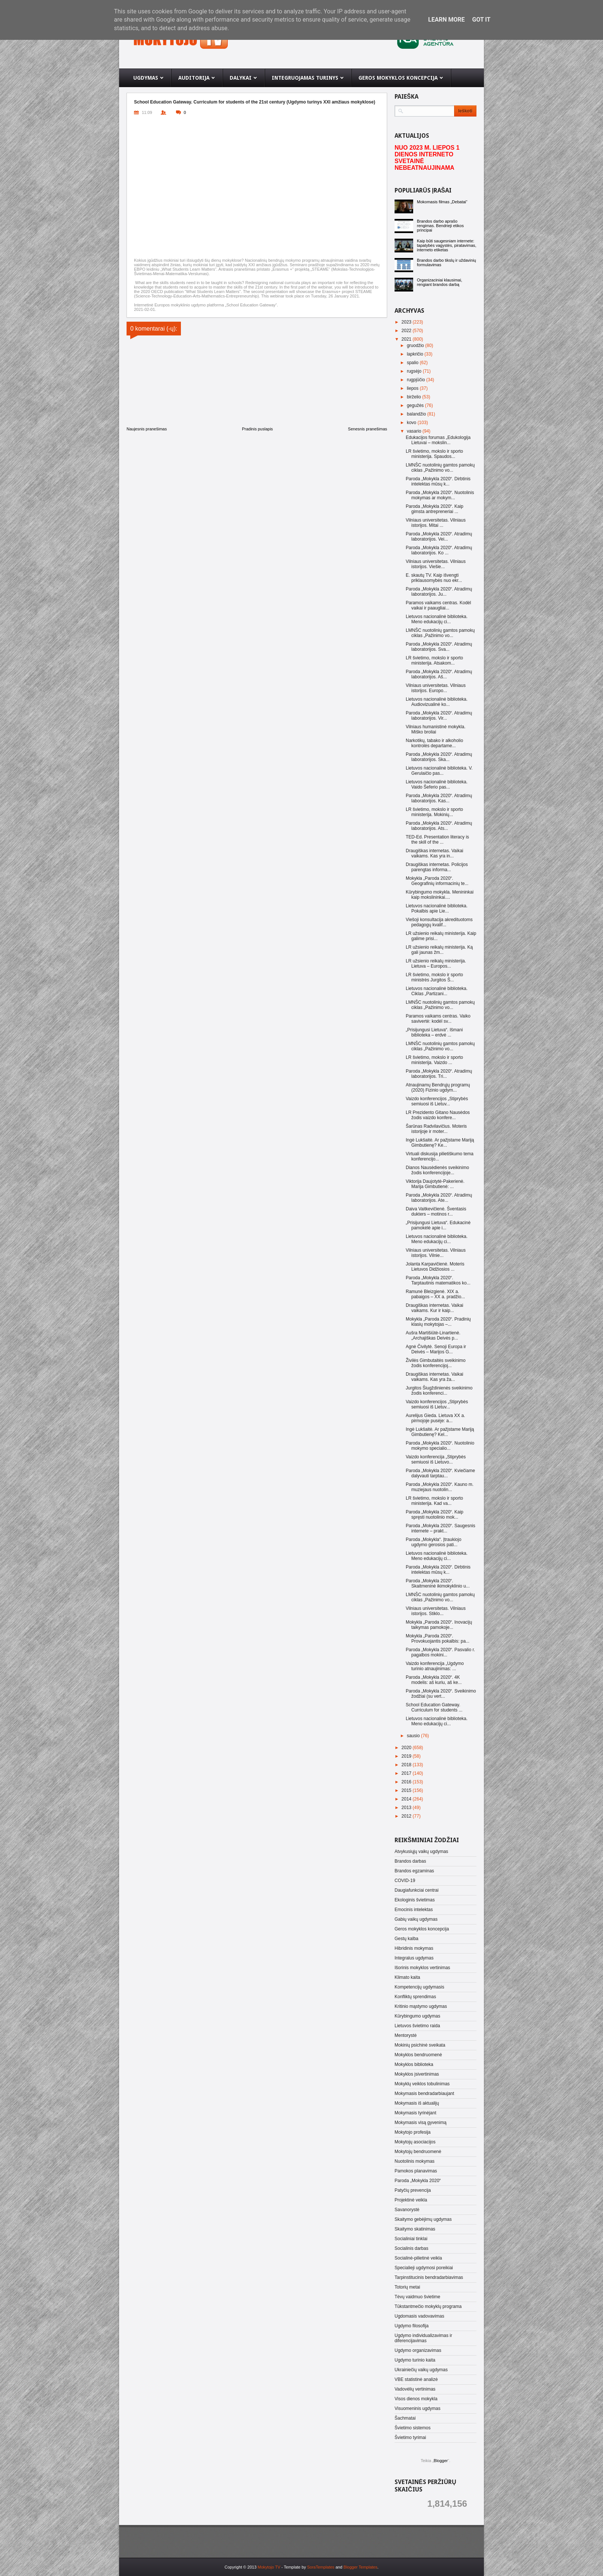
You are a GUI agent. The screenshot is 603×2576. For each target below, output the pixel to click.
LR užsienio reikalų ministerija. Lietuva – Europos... (436, 963)
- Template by (307, 2567)
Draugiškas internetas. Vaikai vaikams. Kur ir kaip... (434, 1308)
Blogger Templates (360, 2567)
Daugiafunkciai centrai (416, 1890)
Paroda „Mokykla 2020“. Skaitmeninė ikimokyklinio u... (438, 1583)
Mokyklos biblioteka (414, 2064)
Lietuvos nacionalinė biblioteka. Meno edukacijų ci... (437, 619)
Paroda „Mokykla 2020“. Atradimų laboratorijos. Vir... (439, 715)
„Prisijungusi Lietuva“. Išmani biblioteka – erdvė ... (434, 1032)
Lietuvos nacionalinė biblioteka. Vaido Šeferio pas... (437, 784)
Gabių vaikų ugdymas (416, 1919)
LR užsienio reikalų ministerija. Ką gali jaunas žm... (439, 950)
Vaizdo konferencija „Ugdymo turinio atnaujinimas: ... (435, 1666)
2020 (407, 1747)
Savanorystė (407, 2209)
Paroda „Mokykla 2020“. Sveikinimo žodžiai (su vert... (441, 1693)
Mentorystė (406, 2035)
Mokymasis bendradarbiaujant (424, 2093)
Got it (481, 19)
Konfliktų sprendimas (415, 1996)
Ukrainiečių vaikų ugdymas (421, 2369)
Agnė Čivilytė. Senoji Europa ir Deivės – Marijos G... (436, 1349)
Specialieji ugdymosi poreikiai (424, 2267)
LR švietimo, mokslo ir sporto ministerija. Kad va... (434, 1501)
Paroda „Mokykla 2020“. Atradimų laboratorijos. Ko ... (439, 550)
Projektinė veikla (411, 2200)
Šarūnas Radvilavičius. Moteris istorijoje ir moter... (436, 1129)
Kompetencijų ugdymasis (419, 1987)
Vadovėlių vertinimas (415, 2389)
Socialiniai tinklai (411, 2238)
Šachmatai (405, 2418)
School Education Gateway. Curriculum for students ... (434, 1707)
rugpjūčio (416, 379)
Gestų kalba (406, 1938)
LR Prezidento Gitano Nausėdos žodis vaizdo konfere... (438, 1115)
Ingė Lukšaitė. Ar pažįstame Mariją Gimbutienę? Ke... (440, 1142)
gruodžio (416, 345)
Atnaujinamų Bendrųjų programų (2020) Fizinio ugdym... (438, 1087)
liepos (413, 388)
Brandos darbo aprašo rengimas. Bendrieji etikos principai (440, 225)
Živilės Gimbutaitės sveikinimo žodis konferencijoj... (436, 1363)
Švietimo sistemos (413, 2427)
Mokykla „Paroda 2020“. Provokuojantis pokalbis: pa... (437, 1638)
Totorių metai (407, 2287)
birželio (414, 396)
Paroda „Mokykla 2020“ (418, 2180)
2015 (407, 1790)
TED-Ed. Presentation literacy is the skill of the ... (437, 839)
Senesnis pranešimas (367, 429)
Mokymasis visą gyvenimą (420, 2122)
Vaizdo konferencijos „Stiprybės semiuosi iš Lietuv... (437, 1101)
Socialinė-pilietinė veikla (418, 2258)
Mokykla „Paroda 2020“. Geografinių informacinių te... (437, 881)
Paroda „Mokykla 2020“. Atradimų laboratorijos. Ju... (439, 591)
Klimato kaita (407, 1977)
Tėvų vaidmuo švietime (417, 2296)
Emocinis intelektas (414, 1909)
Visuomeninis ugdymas (417, 2408)
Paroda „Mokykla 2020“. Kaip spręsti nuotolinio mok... (434, 1514)
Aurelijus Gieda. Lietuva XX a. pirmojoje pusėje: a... (435, 1418)
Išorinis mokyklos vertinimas (422, 1967)
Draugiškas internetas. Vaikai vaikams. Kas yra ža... (434, 1377)
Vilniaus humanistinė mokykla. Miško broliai (436, 729)
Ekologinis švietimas (415, 1899)
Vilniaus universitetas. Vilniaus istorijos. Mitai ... (436, 523)
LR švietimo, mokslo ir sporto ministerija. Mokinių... (434, 812)
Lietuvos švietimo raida (417, 2025)
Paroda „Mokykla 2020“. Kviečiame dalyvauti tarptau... (440, 1473)
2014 (407, 1799)
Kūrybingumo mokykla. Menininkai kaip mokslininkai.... (439, 894)
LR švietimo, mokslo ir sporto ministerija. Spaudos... (434, 454)
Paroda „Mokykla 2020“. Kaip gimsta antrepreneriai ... (434, 509)
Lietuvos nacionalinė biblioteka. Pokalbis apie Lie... (437, 908)
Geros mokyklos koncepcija (422, 1929)
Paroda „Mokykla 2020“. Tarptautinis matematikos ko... (438, 1280)
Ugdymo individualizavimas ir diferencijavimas (423, 2338)
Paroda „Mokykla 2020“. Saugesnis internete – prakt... (440, 1528)
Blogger (441, 2460)
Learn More (446, 19)
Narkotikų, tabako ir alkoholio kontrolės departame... (434, 743)
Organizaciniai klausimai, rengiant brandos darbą (439, 282)
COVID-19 (405, 1880)
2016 (407, 1781)
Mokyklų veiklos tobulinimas (422, 2083)
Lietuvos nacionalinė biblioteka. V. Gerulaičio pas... (439, 770)
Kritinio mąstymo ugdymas (421, 2006)
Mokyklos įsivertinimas (417, 2074)
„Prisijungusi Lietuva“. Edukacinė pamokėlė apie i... (438, 1225)
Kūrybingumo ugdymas (417, 2016)
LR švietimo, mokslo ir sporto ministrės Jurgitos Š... (434, 977)
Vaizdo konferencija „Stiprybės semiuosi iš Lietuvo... (436, 1459)
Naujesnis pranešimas (147, 429)
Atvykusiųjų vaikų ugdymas (421, 1851)
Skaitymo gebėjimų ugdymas (423, 2219)
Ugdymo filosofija (411, 2325)
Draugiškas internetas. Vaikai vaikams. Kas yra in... (434, 853)
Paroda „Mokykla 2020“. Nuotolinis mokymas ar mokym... (440, 495)
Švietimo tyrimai (410, 2437)
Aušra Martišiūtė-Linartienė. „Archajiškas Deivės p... (433, 1335)
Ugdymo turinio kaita (415, 2360)
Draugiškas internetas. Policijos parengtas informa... (437, 867)
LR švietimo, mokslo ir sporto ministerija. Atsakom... (434, 660)
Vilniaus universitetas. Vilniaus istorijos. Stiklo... (436, 1611)
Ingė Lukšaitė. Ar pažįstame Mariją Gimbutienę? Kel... (440, 1432)
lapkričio (415, 354)
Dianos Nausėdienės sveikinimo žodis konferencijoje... (437, 1170)
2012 (407, 1816)
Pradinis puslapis (257, 429)
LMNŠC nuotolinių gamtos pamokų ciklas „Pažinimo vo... (440, 467)
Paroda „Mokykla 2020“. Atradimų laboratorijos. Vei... (439, 536)
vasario (414, 431)
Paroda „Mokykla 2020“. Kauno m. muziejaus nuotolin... (439, 1487)
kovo (412, 422)
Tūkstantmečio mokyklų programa (428, 2306)
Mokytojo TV (269, 2567)
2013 (407, 1807)
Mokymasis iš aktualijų (417, 2103)
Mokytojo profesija (413, 2132)
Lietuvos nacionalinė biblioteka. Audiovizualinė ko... (437, 702)
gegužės (416, 405)
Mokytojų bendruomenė (418, 2151)
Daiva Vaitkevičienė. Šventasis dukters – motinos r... (436, 1211)
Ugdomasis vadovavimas (419, 2316)
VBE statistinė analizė (416, 2379)
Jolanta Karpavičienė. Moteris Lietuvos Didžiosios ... (435, 1266)
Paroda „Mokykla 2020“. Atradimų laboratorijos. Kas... (439, 798)
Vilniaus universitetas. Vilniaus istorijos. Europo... (436, 688)
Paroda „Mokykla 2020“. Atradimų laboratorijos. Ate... (439, 1198)
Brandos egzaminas (414, 1870)
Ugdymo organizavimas (418, 2350)
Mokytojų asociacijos (415, 2141)
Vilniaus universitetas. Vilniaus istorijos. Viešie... (436, 564)
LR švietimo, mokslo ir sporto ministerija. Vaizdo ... (434, 1060)
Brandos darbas (410, 1861)
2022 (407, 330)
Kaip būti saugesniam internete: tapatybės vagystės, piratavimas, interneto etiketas (446, 245)
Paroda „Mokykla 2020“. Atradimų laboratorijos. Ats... (439, 826)
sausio (414, 1735)
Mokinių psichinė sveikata (420, 2045)
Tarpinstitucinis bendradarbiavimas (429, 2277)
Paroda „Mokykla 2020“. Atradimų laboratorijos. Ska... (439, 757)
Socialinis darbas (411, 2248)
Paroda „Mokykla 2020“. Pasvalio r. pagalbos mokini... (440, 1652)
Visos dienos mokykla (416, 2398)
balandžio (417, 414)
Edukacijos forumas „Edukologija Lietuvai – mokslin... (438, 440)
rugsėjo (415, 371)
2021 (407, 339)
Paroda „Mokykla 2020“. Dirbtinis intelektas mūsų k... (438, 481)
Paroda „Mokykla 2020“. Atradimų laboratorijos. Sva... (439, 646)
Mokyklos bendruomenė (418, 2054)
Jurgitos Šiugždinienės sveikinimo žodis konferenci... (439, 1390)
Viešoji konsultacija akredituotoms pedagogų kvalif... (439, 922)
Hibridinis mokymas (414, 1948)
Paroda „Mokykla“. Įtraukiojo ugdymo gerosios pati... (433, 1542)
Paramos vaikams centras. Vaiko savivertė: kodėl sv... (438, 1018)
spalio (413, 362)
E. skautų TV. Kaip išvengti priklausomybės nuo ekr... (434, 578)
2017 (407, 1773)
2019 (407, 1756)
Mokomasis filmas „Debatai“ (442, 202)
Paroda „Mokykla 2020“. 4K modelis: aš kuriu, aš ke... (434, 1680)
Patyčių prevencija (413, 2190)
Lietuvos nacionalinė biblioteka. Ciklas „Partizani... (437, 991)
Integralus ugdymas (414, 1958)
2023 (407, 322)
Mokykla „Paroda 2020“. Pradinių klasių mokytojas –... (438, 1321)
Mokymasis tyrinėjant (415, 2112)
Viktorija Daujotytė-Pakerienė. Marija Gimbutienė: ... (435, 1184)
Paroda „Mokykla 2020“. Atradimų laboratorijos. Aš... (439, 674)
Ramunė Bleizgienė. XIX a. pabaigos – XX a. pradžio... (435, 1294)
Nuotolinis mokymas (414, 2161)
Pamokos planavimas (416, 2171)
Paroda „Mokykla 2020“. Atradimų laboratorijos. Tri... (439, 1074)
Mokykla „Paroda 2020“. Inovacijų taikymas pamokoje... (439, 1625)
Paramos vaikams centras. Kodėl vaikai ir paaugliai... (438, 605)
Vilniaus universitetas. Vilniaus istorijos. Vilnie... (436, 1253)
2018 (407, 1764)
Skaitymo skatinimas (415, 2229)
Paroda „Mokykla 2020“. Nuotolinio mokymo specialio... (440, 1445)
